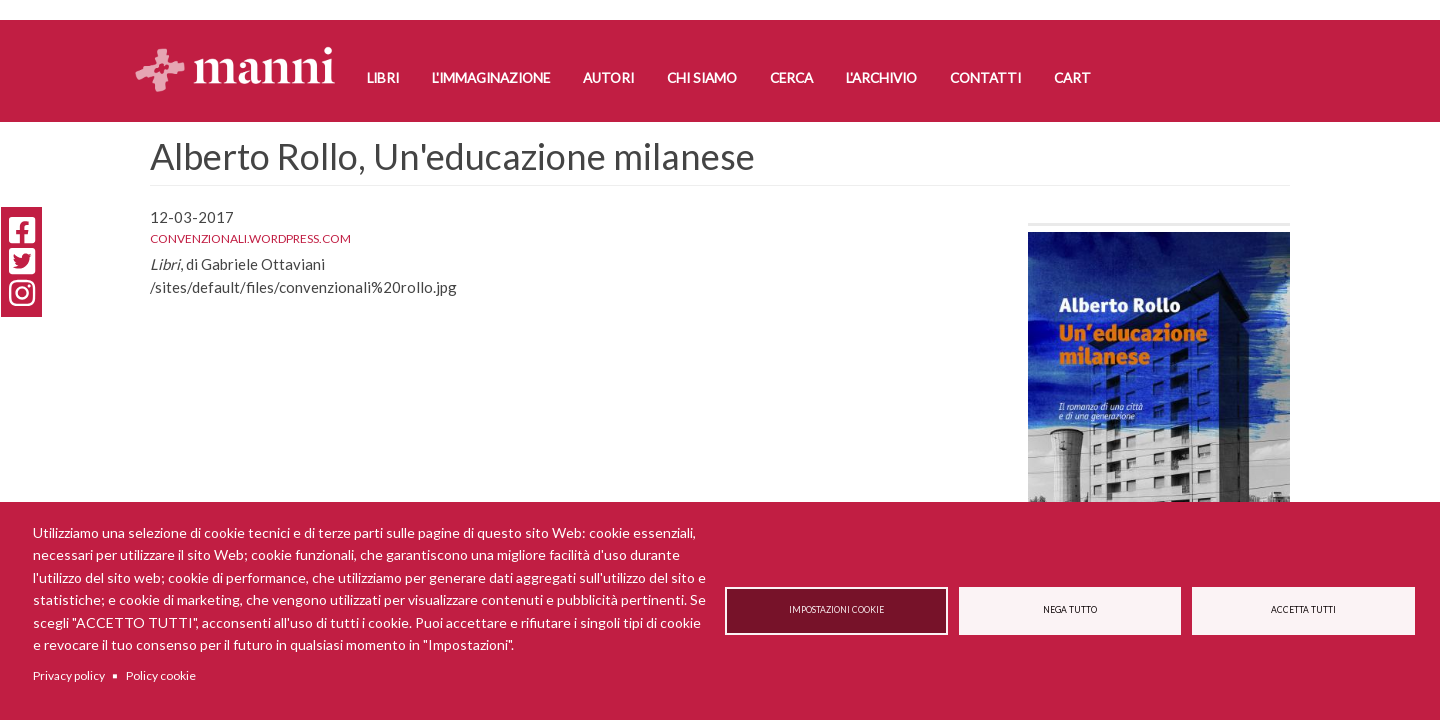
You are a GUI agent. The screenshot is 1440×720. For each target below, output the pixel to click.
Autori (608, 78)
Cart (1072, 78)
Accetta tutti (1303, 611)
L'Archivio (881, 78)
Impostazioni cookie (836, 611)
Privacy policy (69, 675)
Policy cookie (161, 675)
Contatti (985, 78)
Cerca (791, 78)
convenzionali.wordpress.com (250, 238)
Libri (383, 78)
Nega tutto (1070, 611)
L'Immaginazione (491, 78)
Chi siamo (702, 78)
